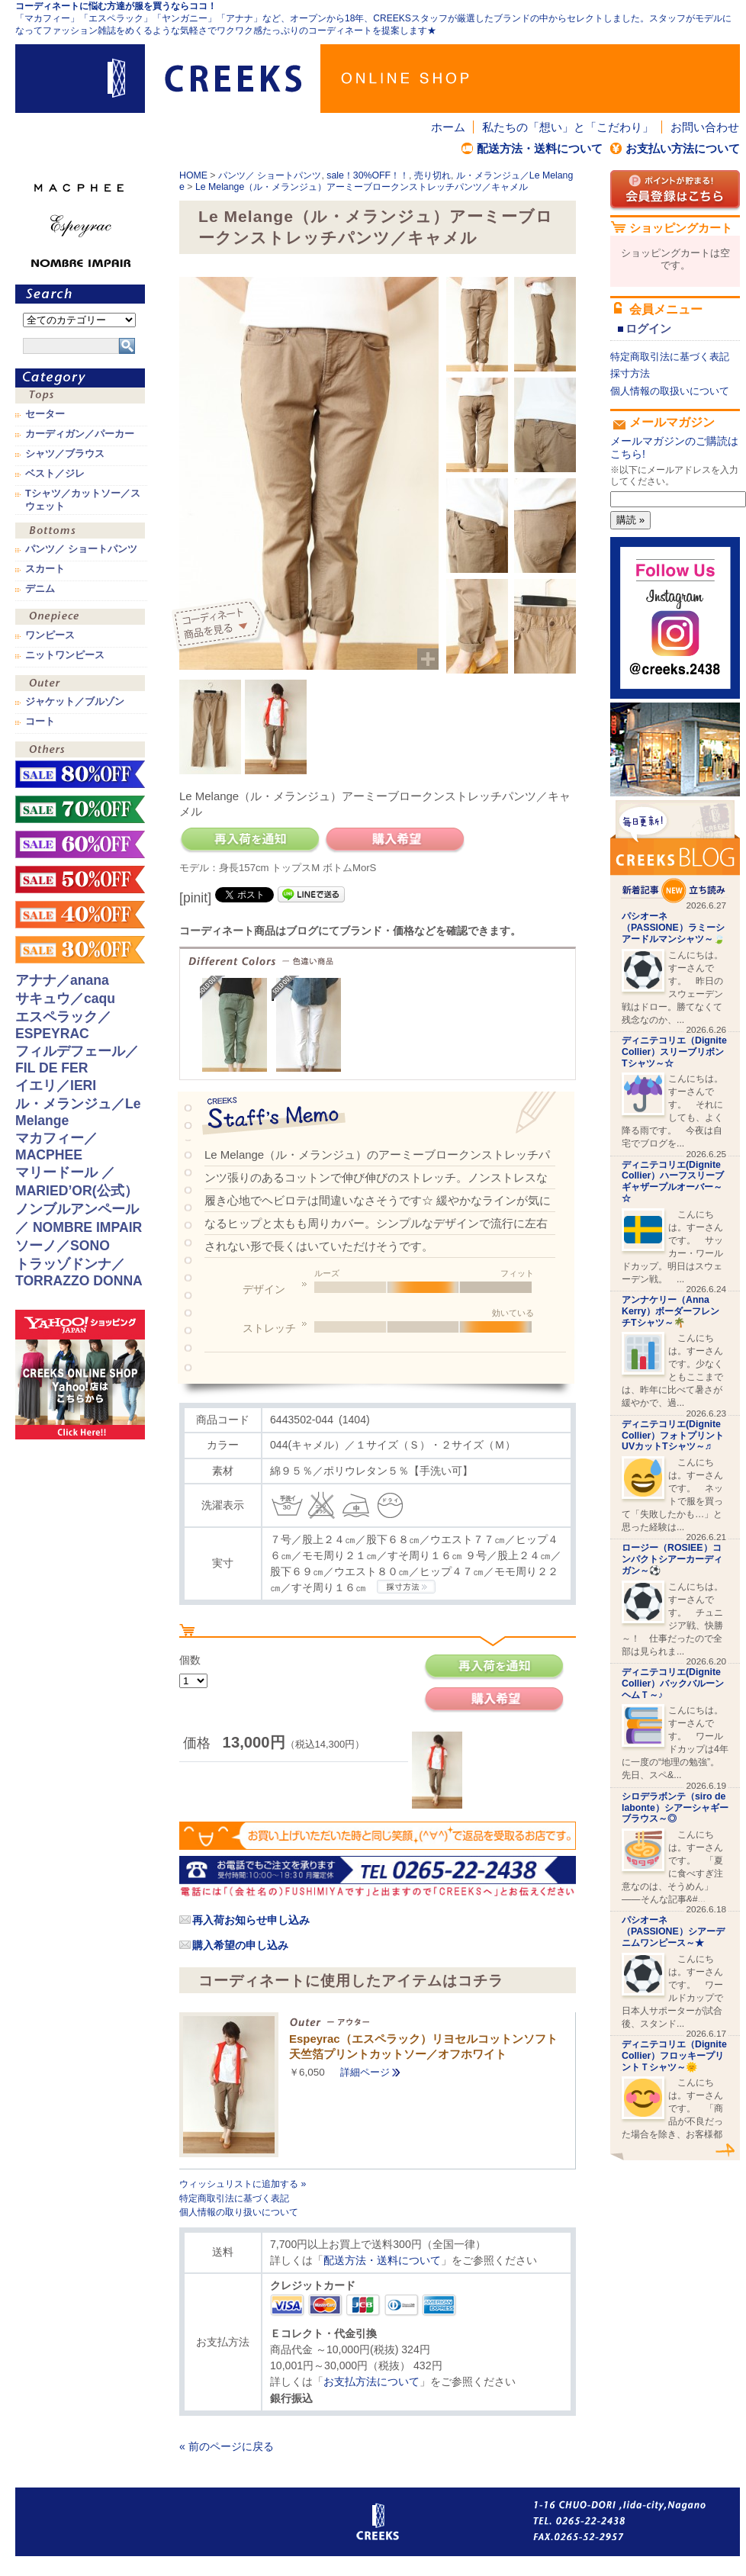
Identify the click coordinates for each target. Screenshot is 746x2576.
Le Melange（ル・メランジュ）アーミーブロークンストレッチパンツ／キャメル (361, 187)
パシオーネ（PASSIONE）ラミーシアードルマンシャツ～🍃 (673, 927)
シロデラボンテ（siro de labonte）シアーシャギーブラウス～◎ (675, 1808)
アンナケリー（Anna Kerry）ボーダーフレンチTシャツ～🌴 (670, 1311)
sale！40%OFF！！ (80, 914)
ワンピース (80, 618)
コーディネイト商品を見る (219, 625)
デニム (40, 589)
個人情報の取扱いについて (669, 391)
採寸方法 (630, 373)
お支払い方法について (682, 148)
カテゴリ (80, 378)
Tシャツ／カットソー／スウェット (82, 499)
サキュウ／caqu (65, 998)
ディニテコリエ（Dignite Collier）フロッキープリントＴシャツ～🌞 (674, 2056)
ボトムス (80, 532)
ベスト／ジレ (55, 473)
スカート (45, 569)
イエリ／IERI (55, 1085)
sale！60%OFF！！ (80, 844)
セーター (45, 414)
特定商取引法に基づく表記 (234, 2198)
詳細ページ (365, 2072)
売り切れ (432, 175)
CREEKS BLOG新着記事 (675, 851)
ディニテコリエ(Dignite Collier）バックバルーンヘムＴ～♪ (673, 1683)
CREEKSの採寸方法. (406, 1587)
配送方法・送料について (540, 148)
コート (40, 721)
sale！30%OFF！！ (367, 175)
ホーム (448, 127)
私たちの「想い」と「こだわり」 (568, 127)
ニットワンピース (65, 655)
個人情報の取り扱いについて (238, 2212)
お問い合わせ (704, 127)
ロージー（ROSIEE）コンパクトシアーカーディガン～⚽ (672, 1559)
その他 (80, 751)
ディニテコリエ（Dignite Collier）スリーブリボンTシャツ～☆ (674, 1052)
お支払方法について (371, 2381)
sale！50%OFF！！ (80, 879)
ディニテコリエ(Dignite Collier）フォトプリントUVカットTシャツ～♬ (673, 1435)
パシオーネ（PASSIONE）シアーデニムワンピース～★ (673, 1931)
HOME (193, 175)
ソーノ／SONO (62, 1245)
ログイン (648, 328)
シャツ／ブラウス (65, 454)
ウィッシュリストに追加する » (242, 2184)
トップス (80, 397)
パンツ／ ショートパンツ (269, 175)
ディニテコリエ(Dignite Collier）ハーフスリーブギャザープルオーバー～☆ (673, 1181)
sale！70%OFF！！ (80, 809)
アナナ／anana (62, 980)
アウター (80, 684)
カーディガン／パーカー (79, 434)
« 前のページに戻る (226, 2446)
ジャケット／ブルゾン (74, 701)
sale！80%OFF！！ (80, 774)
